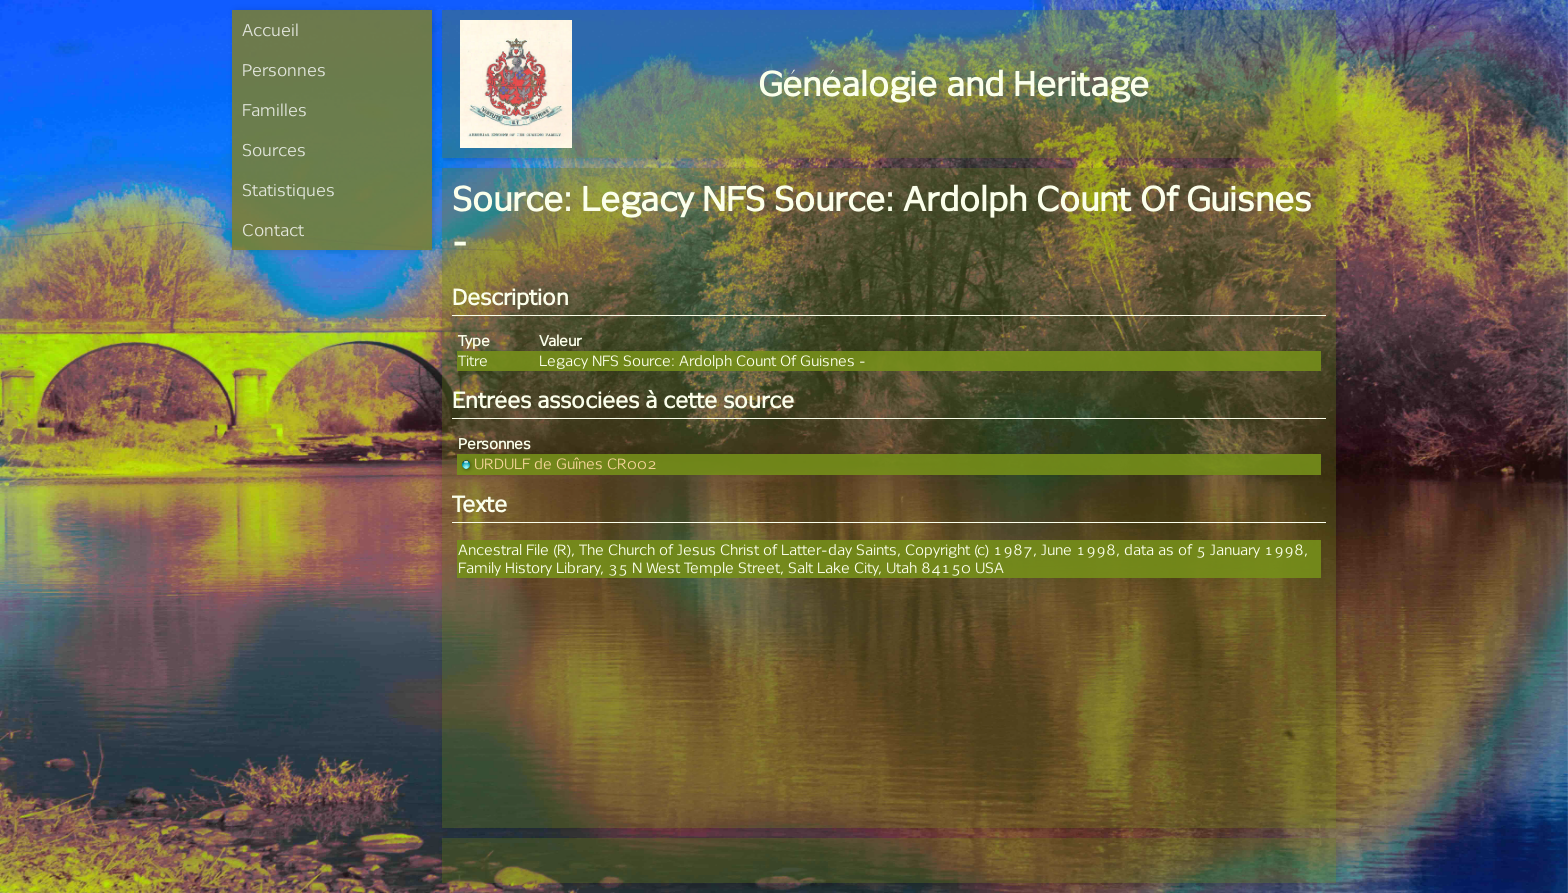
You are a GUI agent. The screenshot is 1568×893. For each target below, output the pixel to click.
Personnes (284, 69)
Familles (274, 109)
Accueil (270, 29)
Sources (274, 149)
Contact (273, 229)
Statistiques (288, 189)
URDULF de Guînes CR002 (557, 463)
